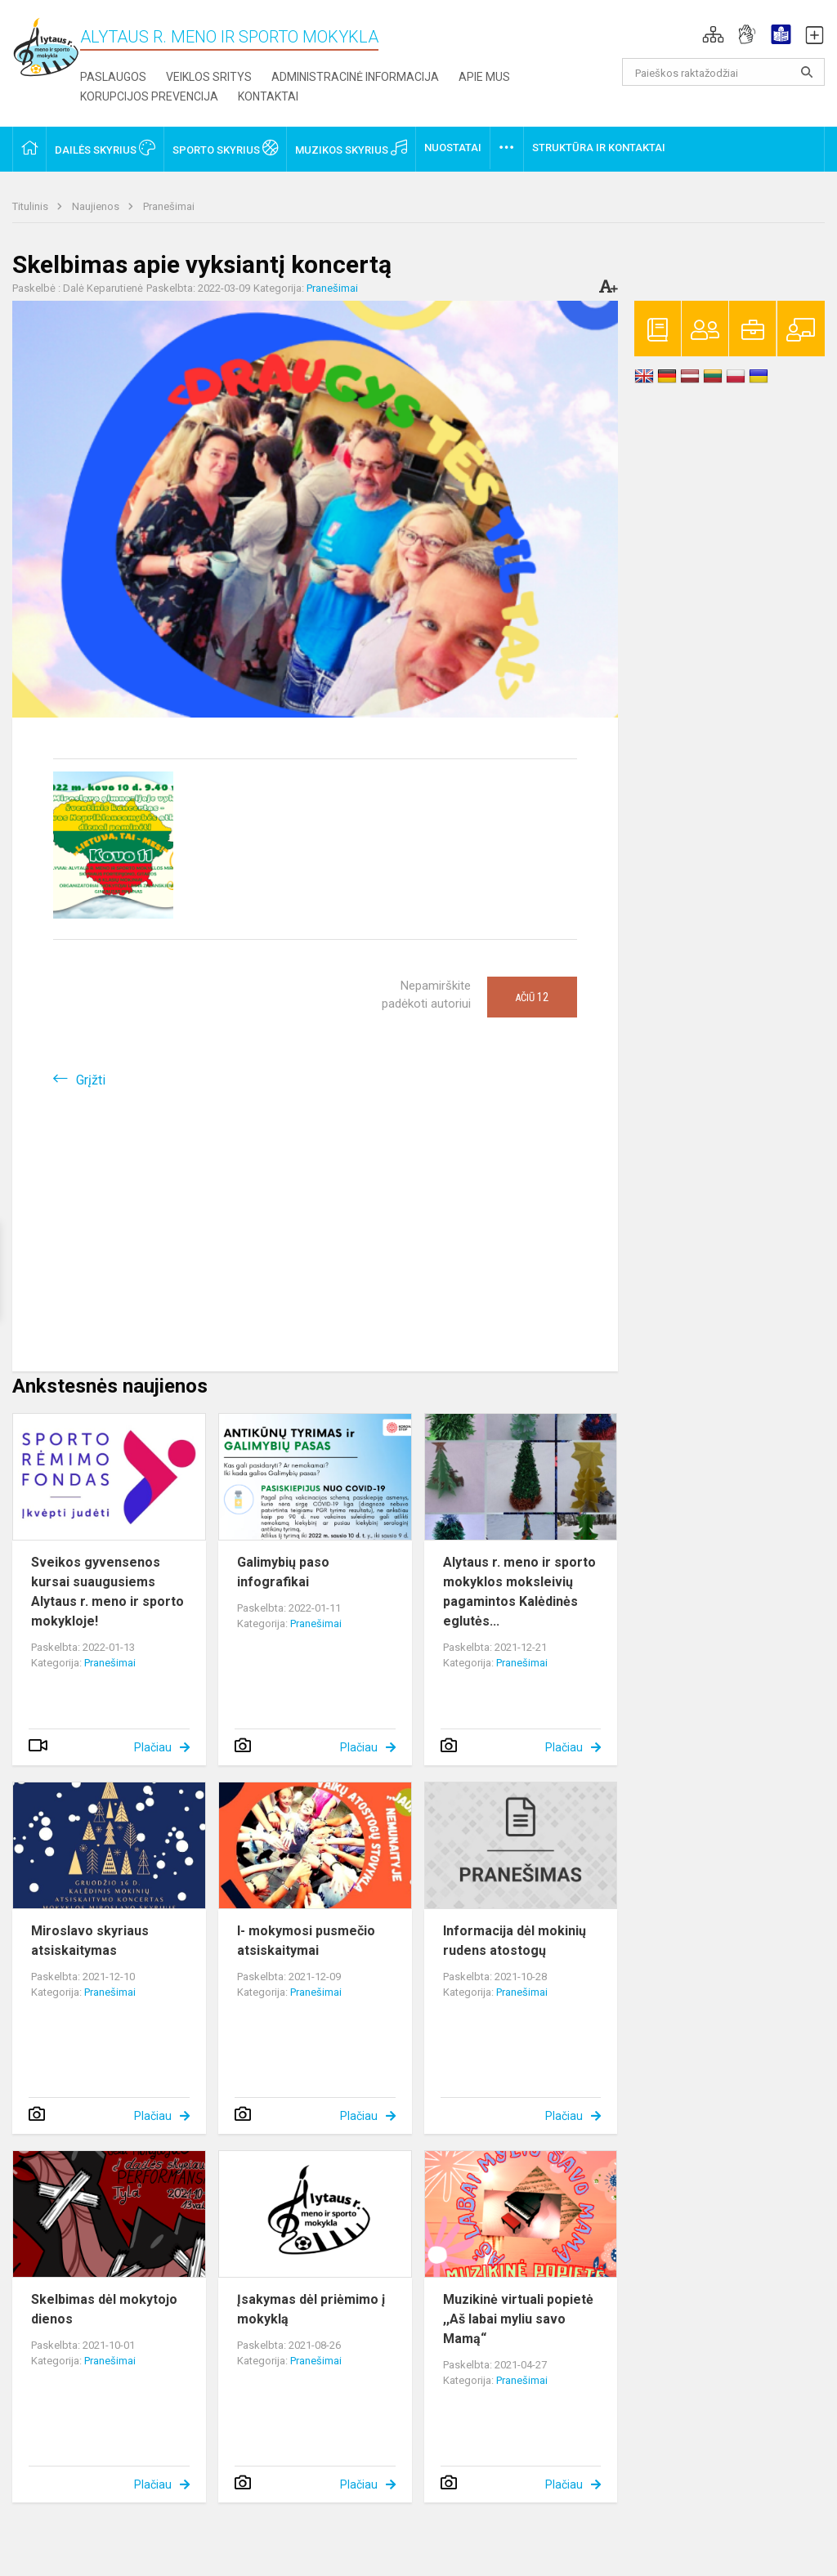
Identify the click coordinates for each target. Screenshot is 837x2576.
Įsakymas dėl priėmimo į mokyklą (311, 2309)
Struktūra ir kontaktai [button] (598, 147)
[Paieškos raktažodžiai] (724, 72)
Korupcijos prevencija (149, 96)
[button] (713, 34)
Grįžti (90, 1080)
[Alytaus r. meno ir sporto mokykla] (46, 46)
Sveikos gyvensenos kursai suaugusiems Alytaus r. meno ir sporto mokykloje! (107, 1591)
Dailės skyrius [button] (105, 148)
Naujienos (97, 206)
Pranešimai (169, 206)
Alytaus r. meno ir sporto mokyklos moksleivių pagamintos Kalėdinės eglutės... (519, 1591)
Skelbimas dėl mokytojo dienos (104, 2309)
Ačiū (531, 997)
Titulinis (31, 206)
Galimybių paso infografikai (283, 1572)
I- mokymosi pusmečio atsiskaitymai (306, 1940)
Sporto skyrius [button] (225, 148)
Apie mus (484, 76)
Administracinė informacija (355, 76)
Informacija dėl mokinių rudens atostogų (514, 1940)
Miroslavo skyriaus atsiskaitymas (90, 1940)
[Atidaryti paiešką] (806, 72)
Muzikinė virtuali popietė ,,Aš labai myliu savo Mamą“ (518, 2319)
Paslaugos (113, 76)
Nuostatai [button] (452, 147)
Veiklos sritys (209, 76)
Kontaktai (268, 96)
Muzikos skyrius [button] (351, 148)
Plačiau (153, 1747)
